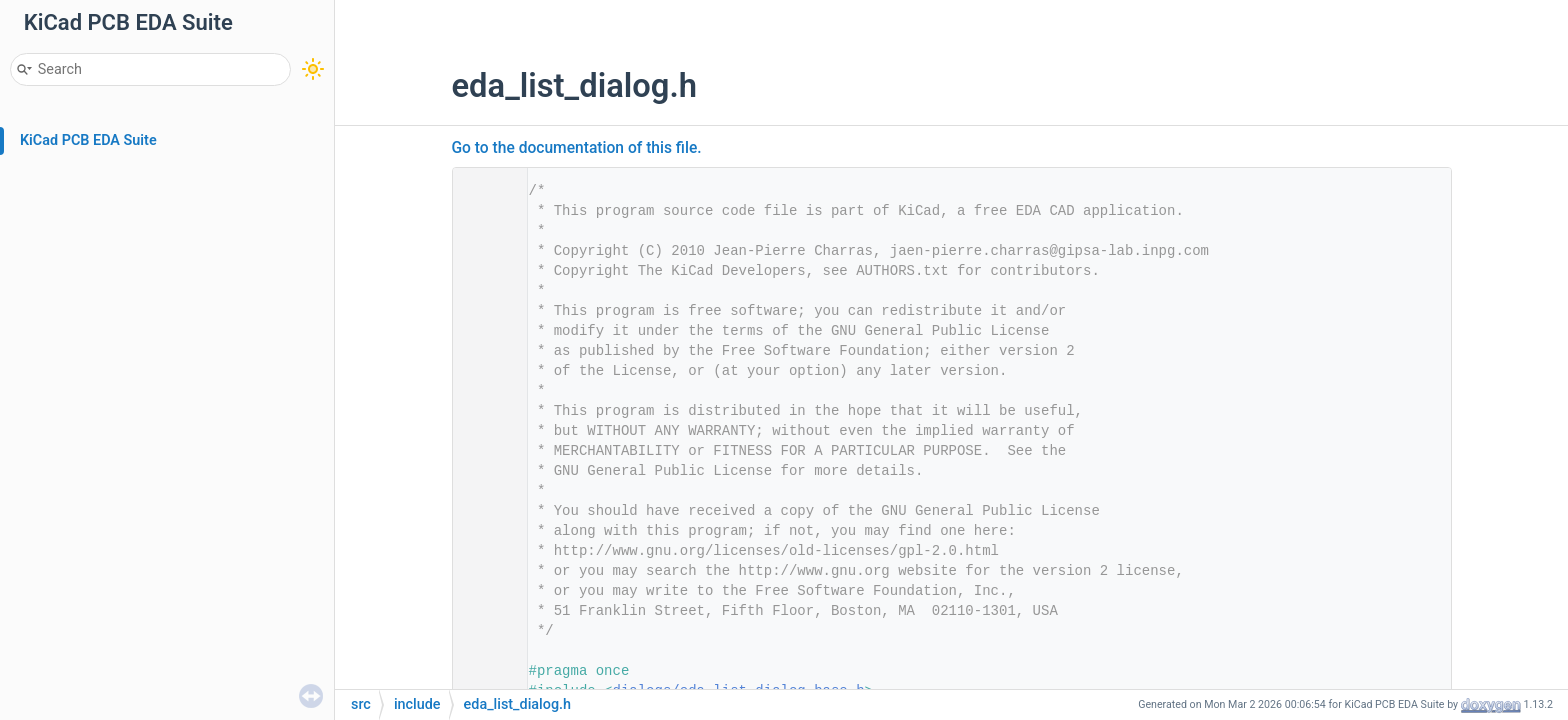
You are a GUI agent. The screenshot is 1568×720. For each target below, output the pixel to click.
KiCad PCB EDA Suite (88, 140)
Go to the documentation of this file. (577, 148)
